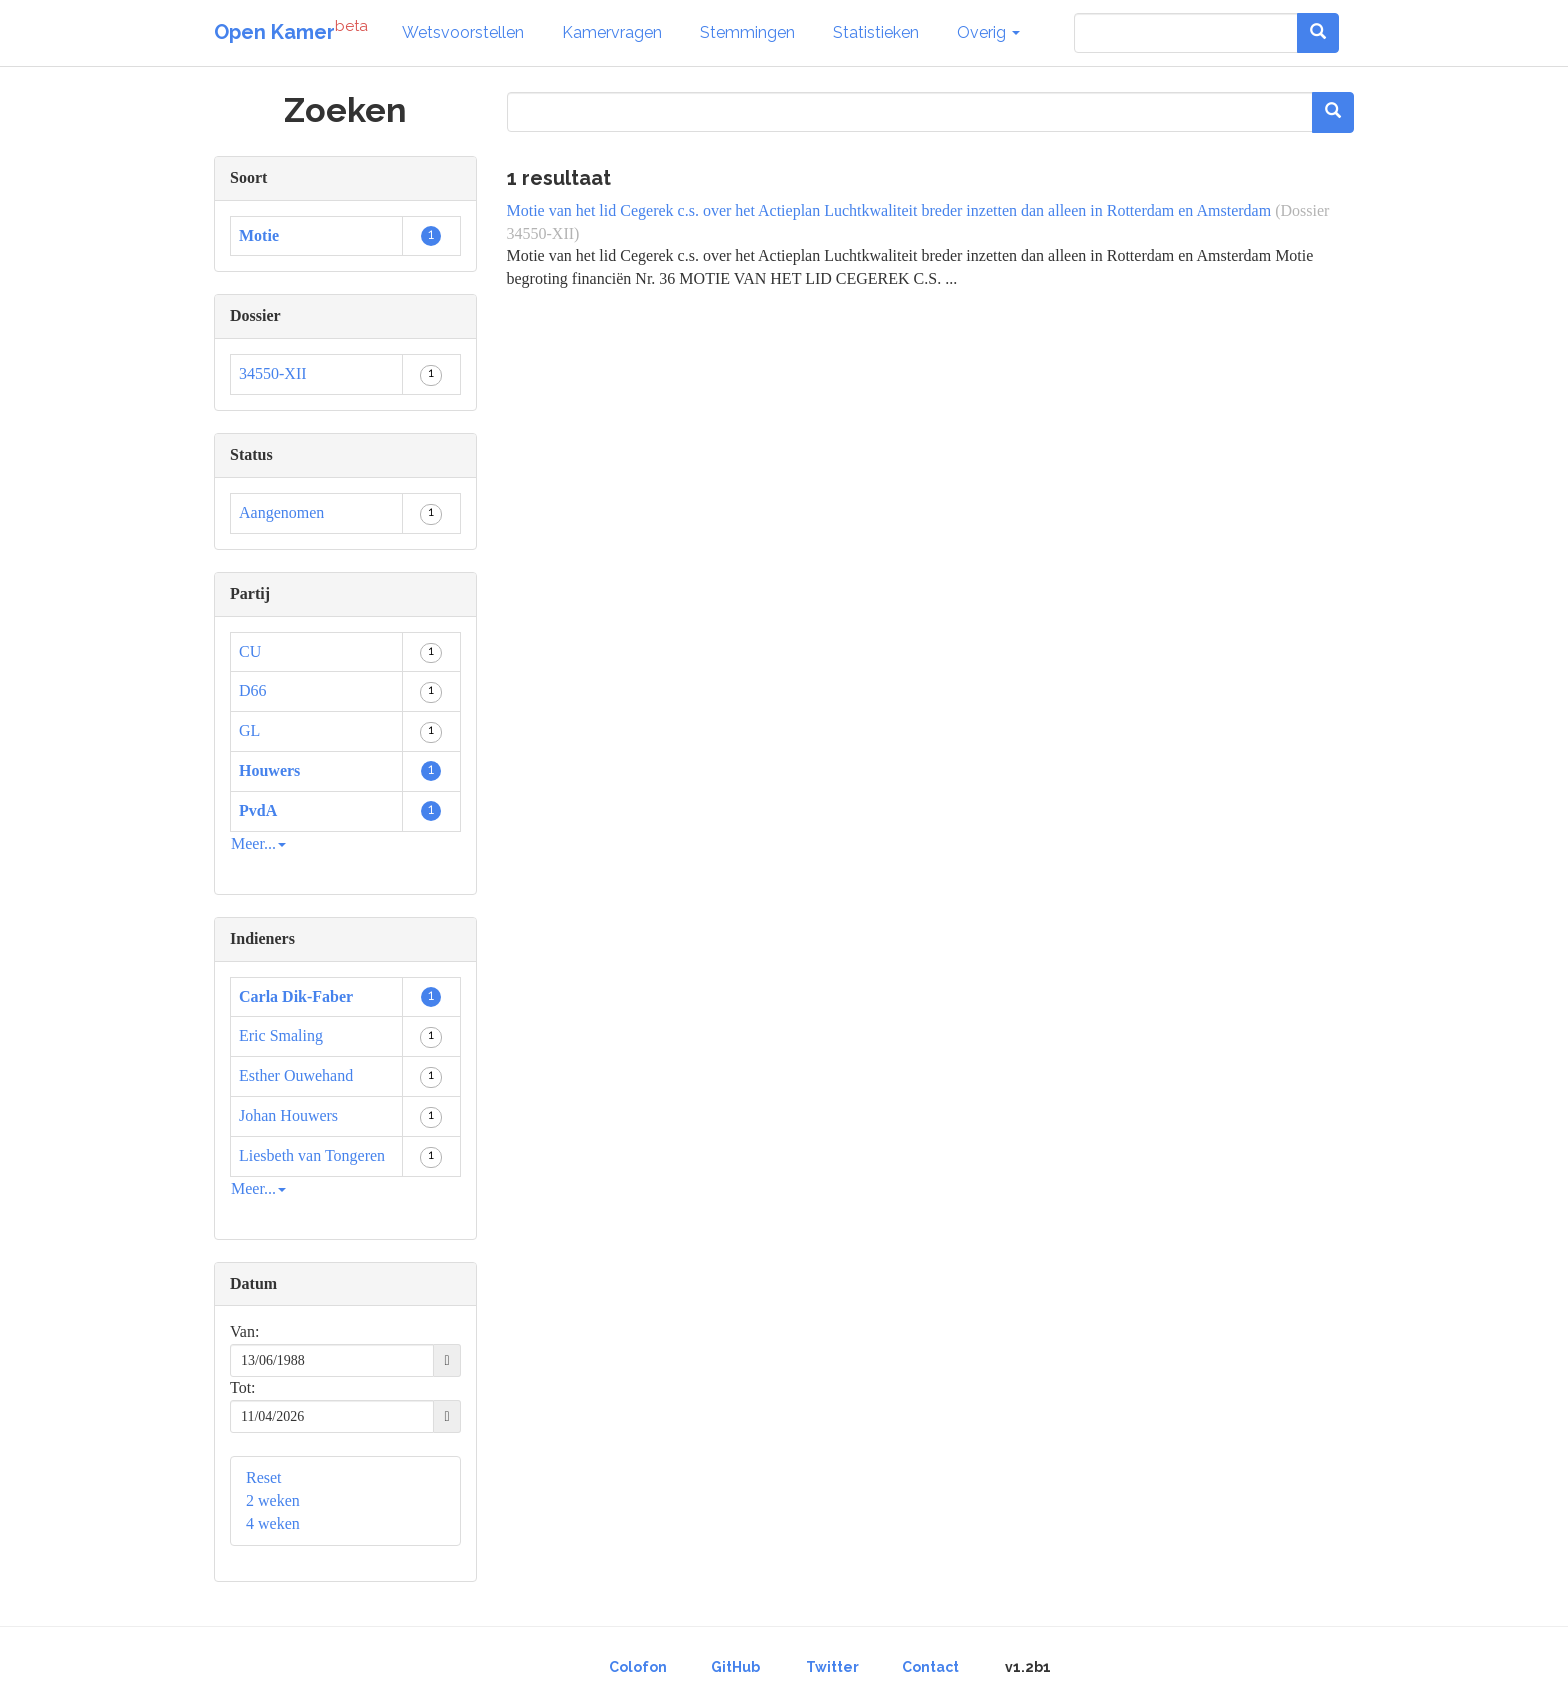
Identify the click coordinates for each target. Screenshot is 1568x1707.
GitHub (735, 1667)
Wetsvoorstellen (463, 32)
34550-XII (273, 373)
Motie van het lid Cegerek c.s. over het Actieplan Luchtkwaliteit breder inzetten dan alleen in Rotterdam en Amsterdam (889, 210)
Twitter (832, 1667)
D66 (253, 690)
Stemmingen (747, 32)
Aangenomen (281, 512)
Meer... (258, 843)
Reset (264, 1477)
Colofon (638, 1667)
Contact (930, 1667)
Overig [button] (988, 32)
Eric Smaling (281, 1035)
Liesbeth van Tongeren (312, 1155)
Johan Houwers (288, 1115)
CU (250, 651)
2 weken (273, 1500)
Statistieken (876, 32)
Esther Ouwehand (296, 1075)
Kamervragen (612, 32)
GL (249, 730)
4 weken (273, 1523)
